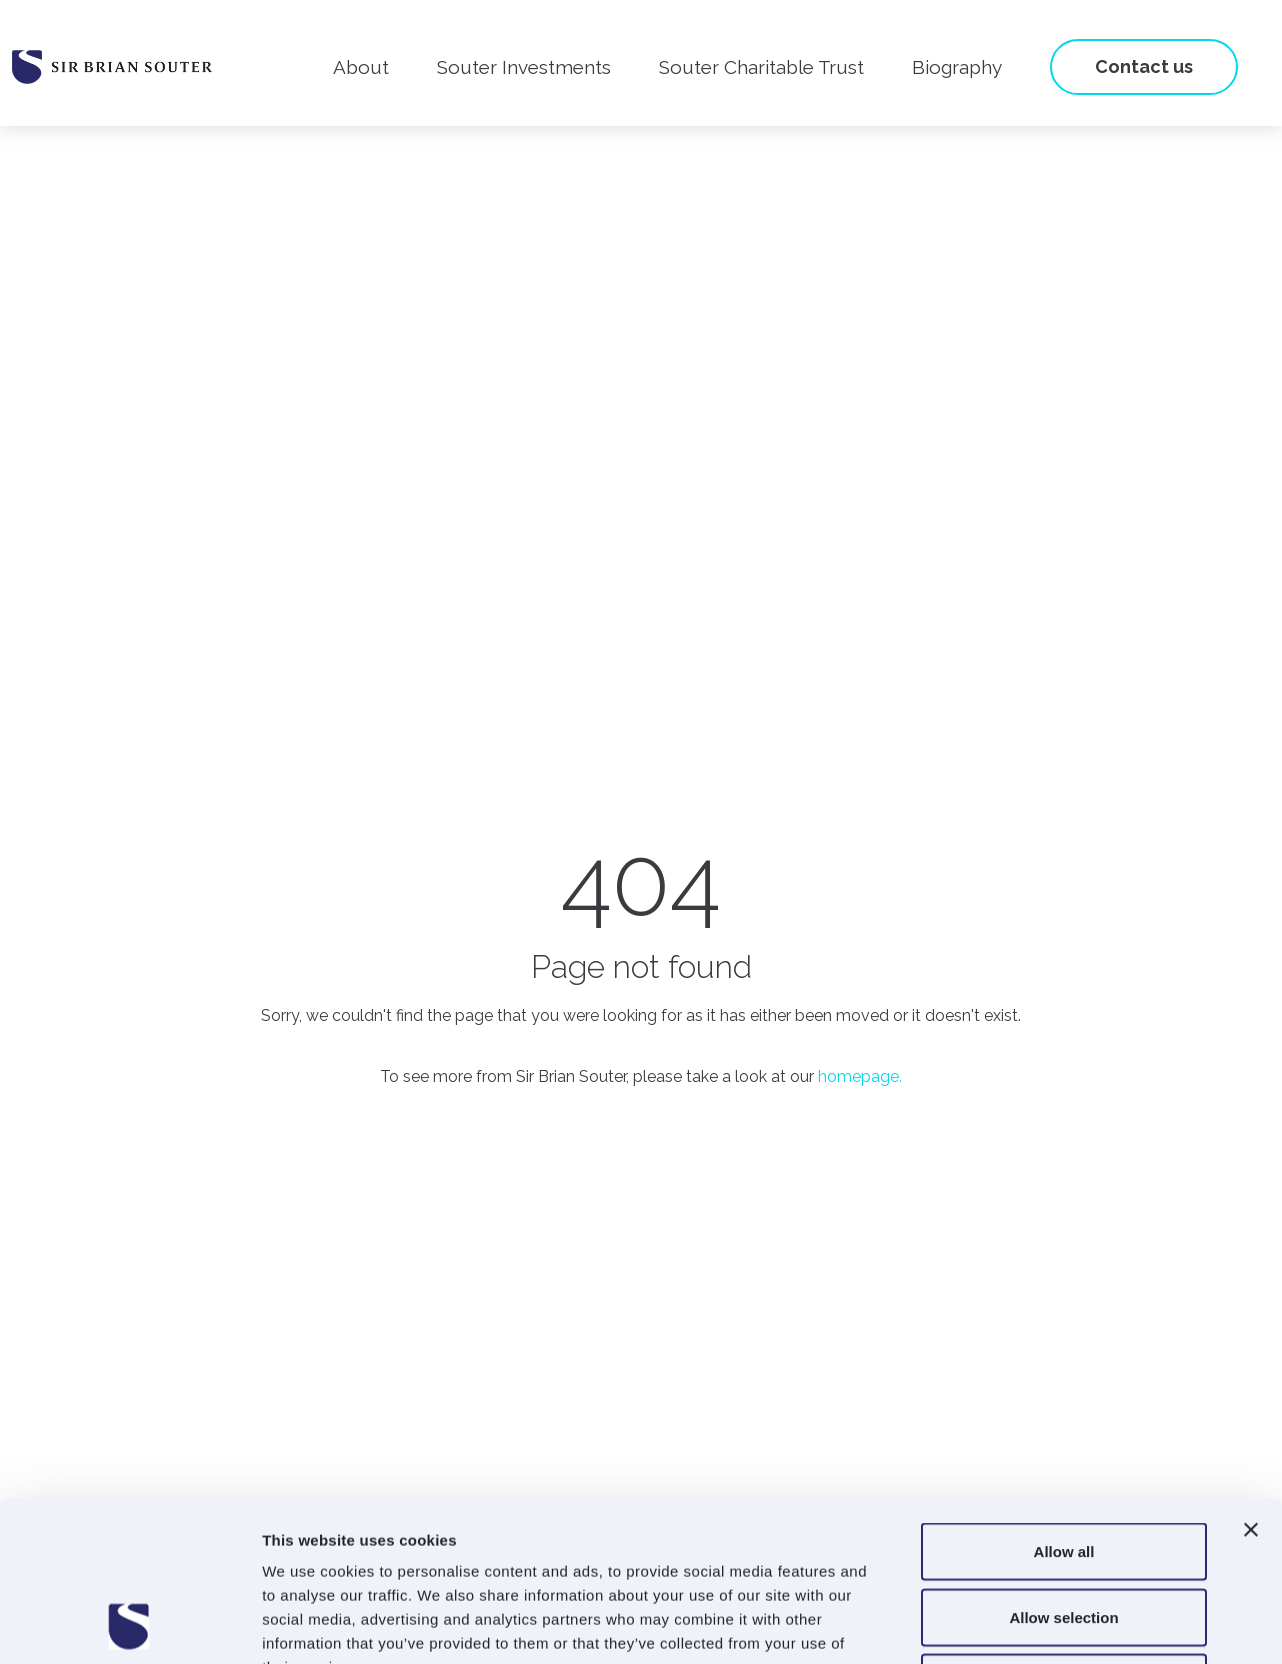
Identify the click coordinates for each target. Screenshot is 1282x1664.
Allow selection (1063, 1467)
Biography (957, 67)
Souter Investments (524, 67)
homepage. (860, 1076)
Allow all (1064, 1401)
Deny (1064, 1532)
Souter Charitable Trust (761, 67)
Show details (1049, 1624)
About (361, 67)
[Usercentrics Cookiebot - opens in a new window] (129, 1625)
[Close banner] (1251, 1380)
